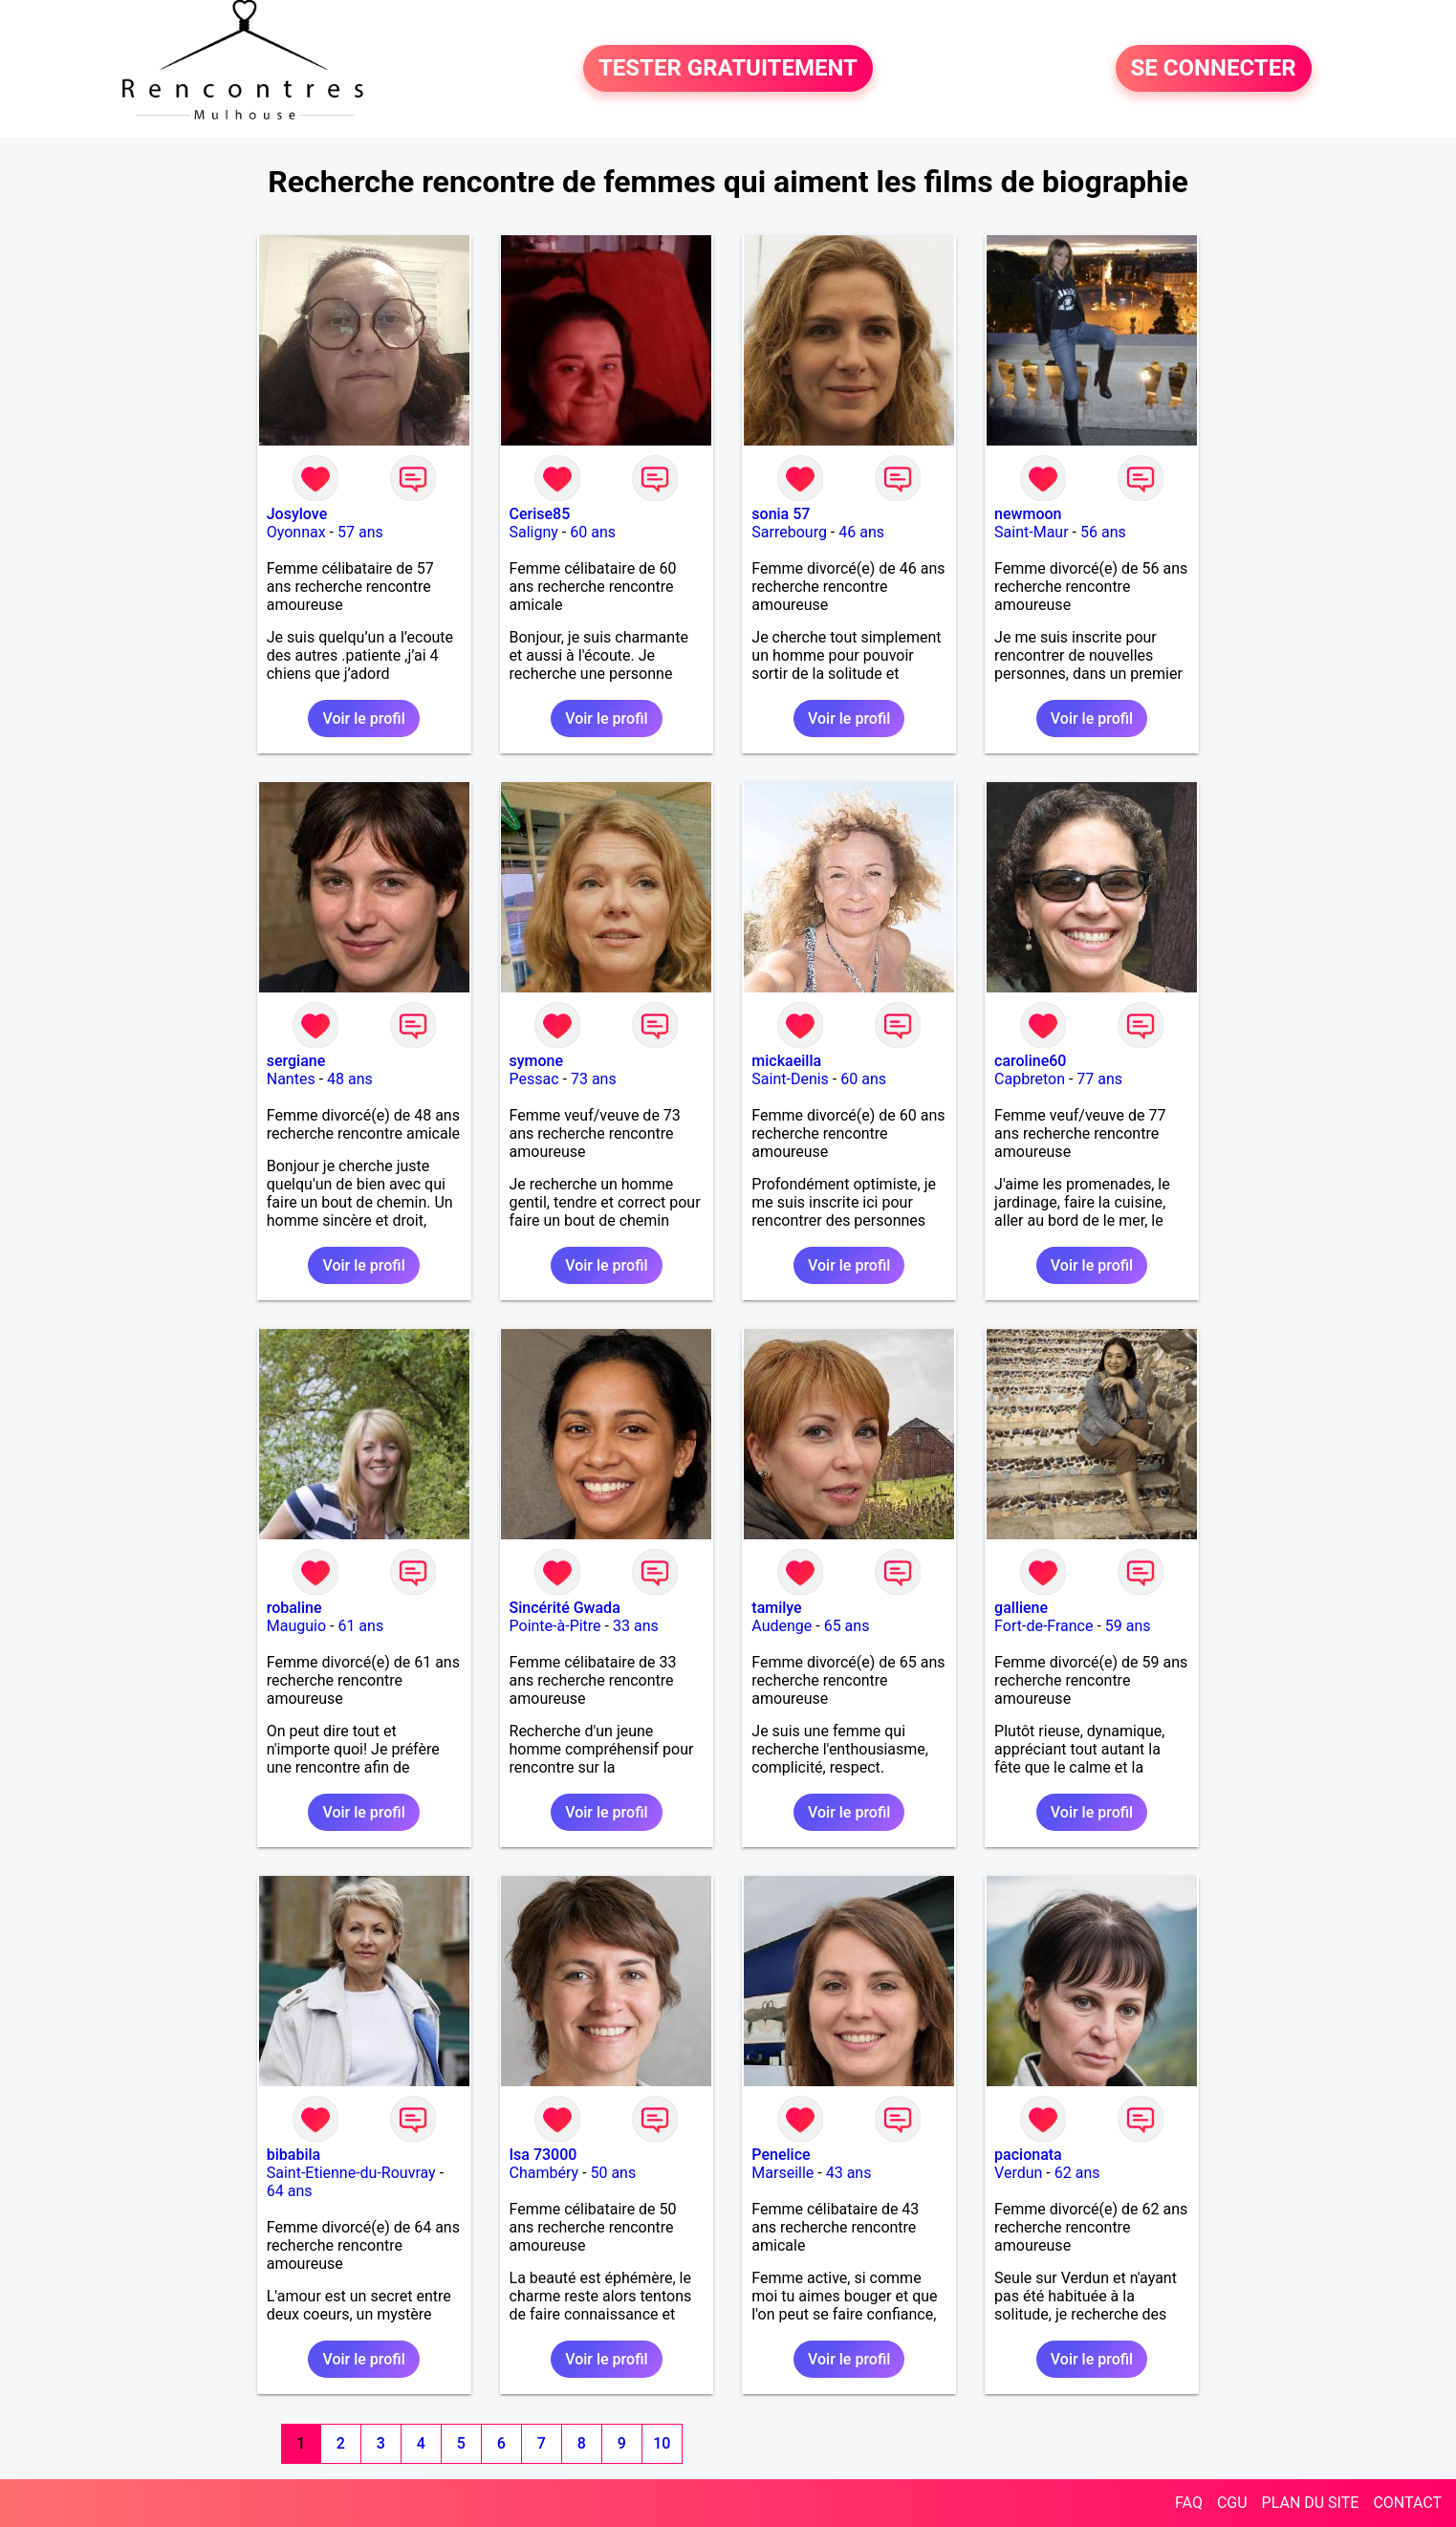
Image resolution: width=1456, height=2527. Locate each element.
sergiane (296, 1061)
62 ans (1077, 2173)
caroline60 (1030, 1061)
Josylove (297, 514)
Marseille (782, 2173)
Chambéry (544, 2173)
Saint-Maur (1031, 532)
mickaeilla (786, 1061)
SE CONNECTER (1213, 68)
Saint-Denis (790, 1079)
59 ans (1128, 1626)
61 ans (360, 1626)
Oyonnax (296, 532)
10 (661, 2443)
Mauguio (296, 1626)
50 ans (613, 2173)
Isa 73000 (543, 2155)
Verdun (1018, 2173)
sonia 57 (780, 514)
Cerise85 (540, 514)
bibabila (293, 2155)
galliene (1021, 1608)
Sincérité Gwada (565, 1608)
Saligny (534, 532)
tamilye (776, 1608)
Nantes (291, 1079)
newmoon (1027, 514)
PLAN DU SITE (1310, 2503)
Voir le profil (363, 718)
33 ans (636, 1626)
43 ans (849, 2173)
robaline (294, 1608)
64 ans (290, 2191)
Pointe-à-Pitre (555, 1626)
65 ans (847, 1626)
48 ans (350, 1079)
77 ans (1099, 1079)
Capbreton (1029, 1079)
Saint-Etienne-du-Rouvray (351, 2173)
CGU (1232, 2503)
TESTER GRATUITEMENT (728, 68)
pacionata (1028, 2155)
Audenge (781, 1626)
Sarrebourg (789, 532)
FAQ (1189, 2503)
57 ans (360, 532)
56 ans (1103, 532)
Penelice (780, 2155)
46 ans (861, 532)
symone (537, 1061)
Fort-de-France (1043, 1626)
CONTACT (1407, 2503)
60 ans (593, 532)
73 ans (594, 1079)
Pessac (534, 1079)
